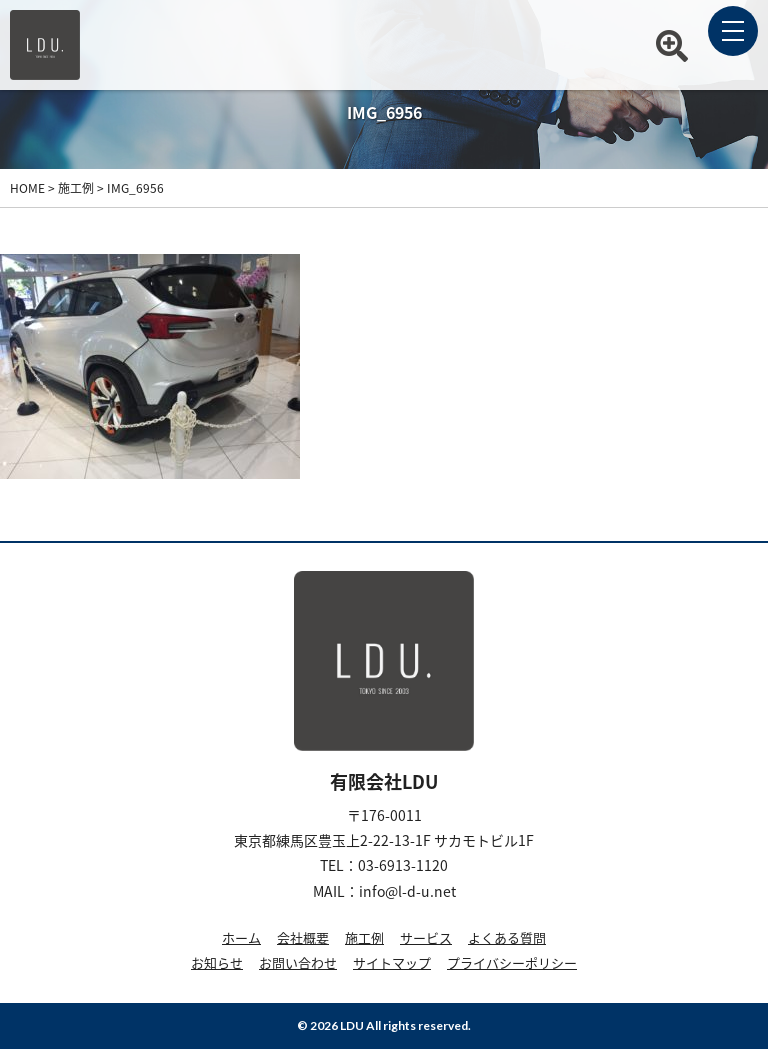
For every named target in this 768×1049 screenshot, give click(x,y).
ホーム (241, 937)
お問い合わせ (298, 962)
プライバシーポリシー (512, 962)
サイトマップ (392, 962)
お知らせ (217, 962)
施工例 (364, 937)
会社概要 (303, 937)
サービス (426, 937)
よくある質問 (507, 937)
